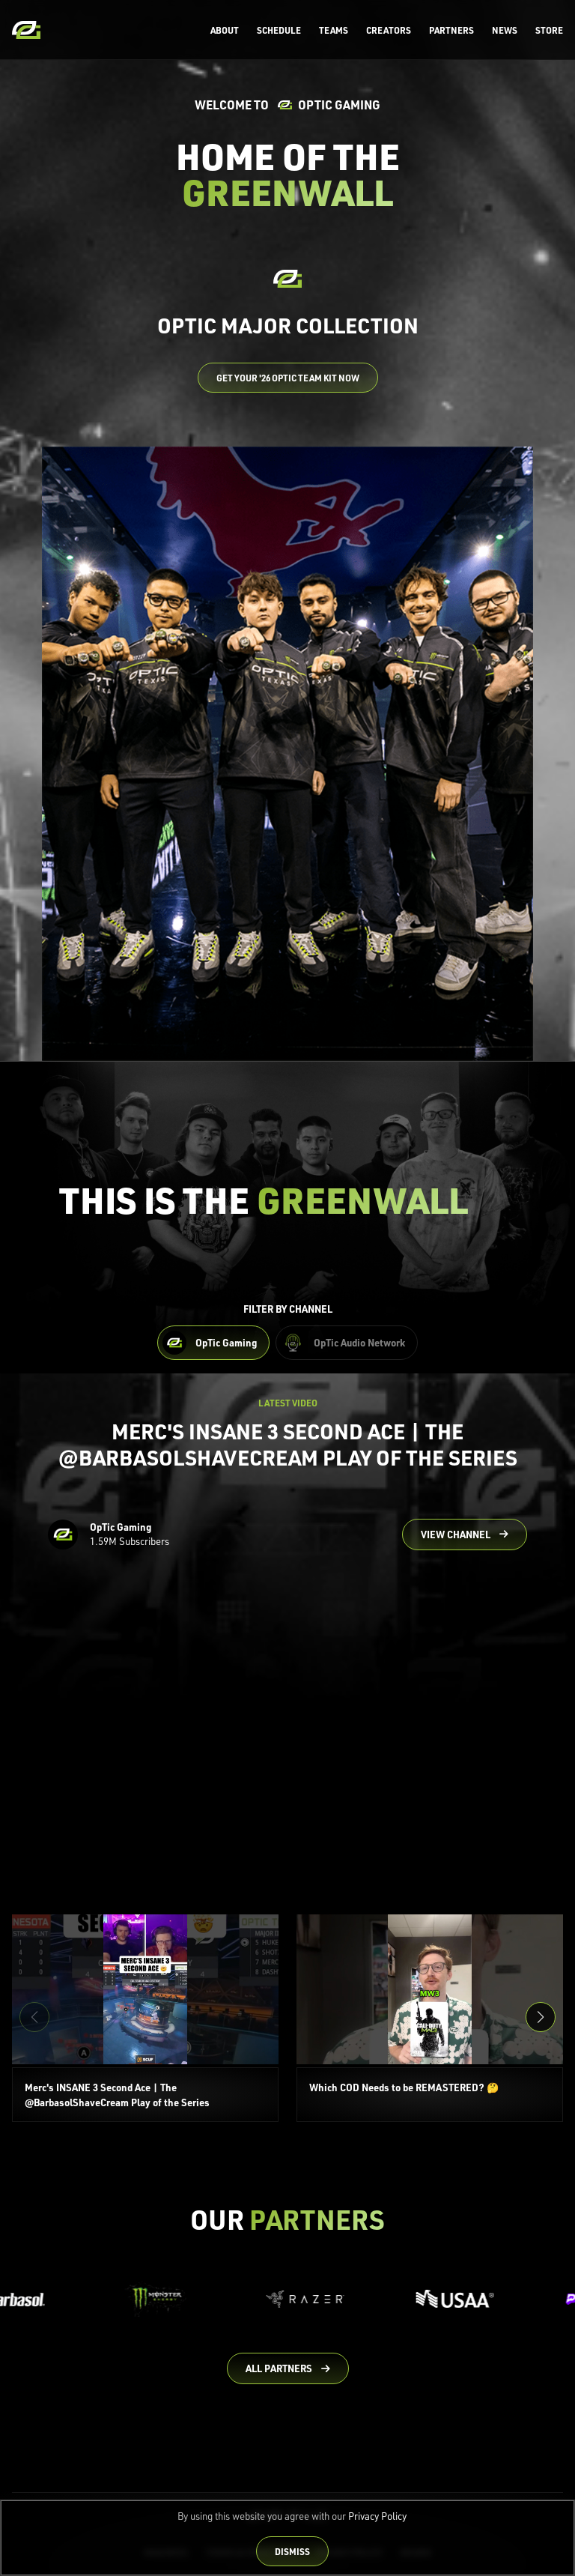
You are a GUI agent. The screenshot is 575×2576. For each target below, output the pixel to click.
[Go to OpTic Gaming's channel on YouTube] (464, 1534)
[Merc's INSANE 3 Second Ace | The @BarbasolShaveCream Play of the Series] (145, 2018)
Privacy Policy (377, 2516)
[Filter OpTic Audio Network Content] (347, 1342)
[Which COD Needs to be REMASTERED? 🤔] (429, 2018)
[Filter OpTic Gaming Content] (213, 1342)
